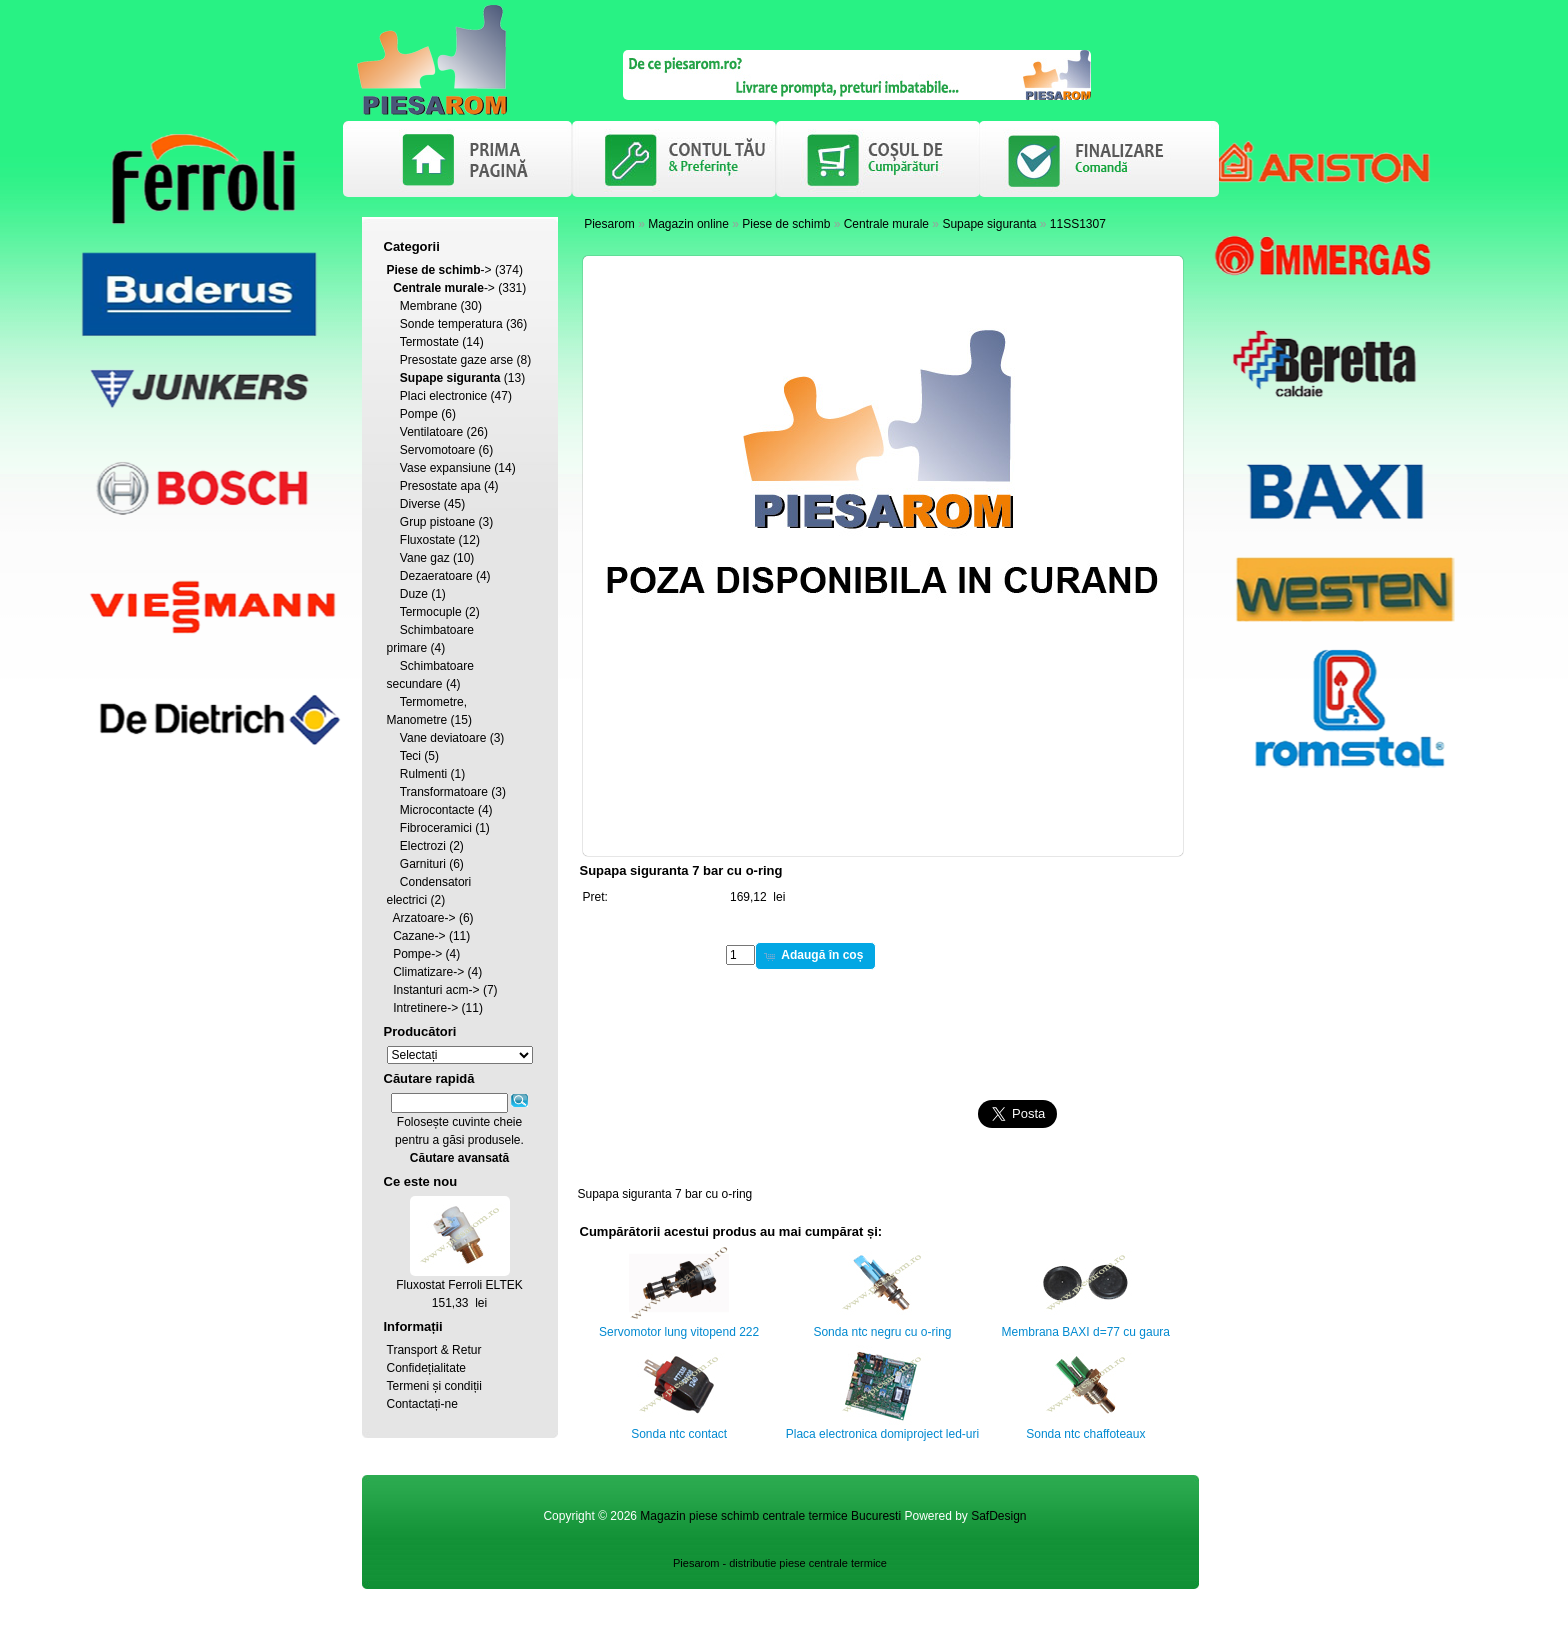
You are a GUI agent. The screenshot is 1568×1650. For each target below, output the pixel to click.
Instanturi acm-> (436, 990)
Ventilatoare (431, 432)
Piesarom (609, 224)
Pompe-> (417, 954)
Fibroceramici (436, 828)
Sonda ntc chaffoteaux (1085, 1434)
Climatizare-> (428, 972)
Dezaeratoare (436, 576)
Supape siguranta (989, 224)
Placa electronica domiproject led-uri (882, 1434)
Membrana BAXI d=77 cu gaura (1086, 1332)
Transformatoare (444, 792)
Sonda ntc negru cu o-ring (882, 1332)
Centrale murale (886, 224)
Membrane (428, 306)
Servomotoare (437, 450)
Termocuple (431, 612)
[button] (815, 956)
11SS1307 (1078, 224)
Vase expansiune (445, 468)
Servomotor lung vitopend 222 (679, 1332)
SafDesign (998, 1516)
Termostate (429, 342)
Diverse (420, 504)
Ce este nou (421, 1181)
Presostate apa (440, 486)
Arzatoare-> (424, 918)
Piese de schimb (786, 224)
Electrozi (423, 846)
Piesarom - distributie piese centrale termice (780, 1563)
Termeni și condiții (434, 1386)
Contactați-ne (422, 1404)
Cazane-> (419, 936)
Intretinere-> (425, 1008)
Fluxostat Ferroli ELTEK (459, 1285)
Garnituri (423, 864)
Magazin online (688, 224)
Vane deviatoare (443, 738)
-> (439, 270)
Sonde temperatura (451, 324)
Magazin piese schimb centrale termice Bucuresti (770, 1516)
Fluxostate (427, 540)
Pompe (419, 414)
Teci (410, 756)
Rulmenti (423, 774)
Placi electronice (443, 396)
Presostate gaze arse (456, 360)
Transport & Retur (434, 1350)
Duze (414, 594)
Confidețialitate (426, 1368)
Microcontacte (437, 810)
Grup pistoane (437, 522)
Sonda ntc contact (679, 1434)
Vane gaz (425, 558)
